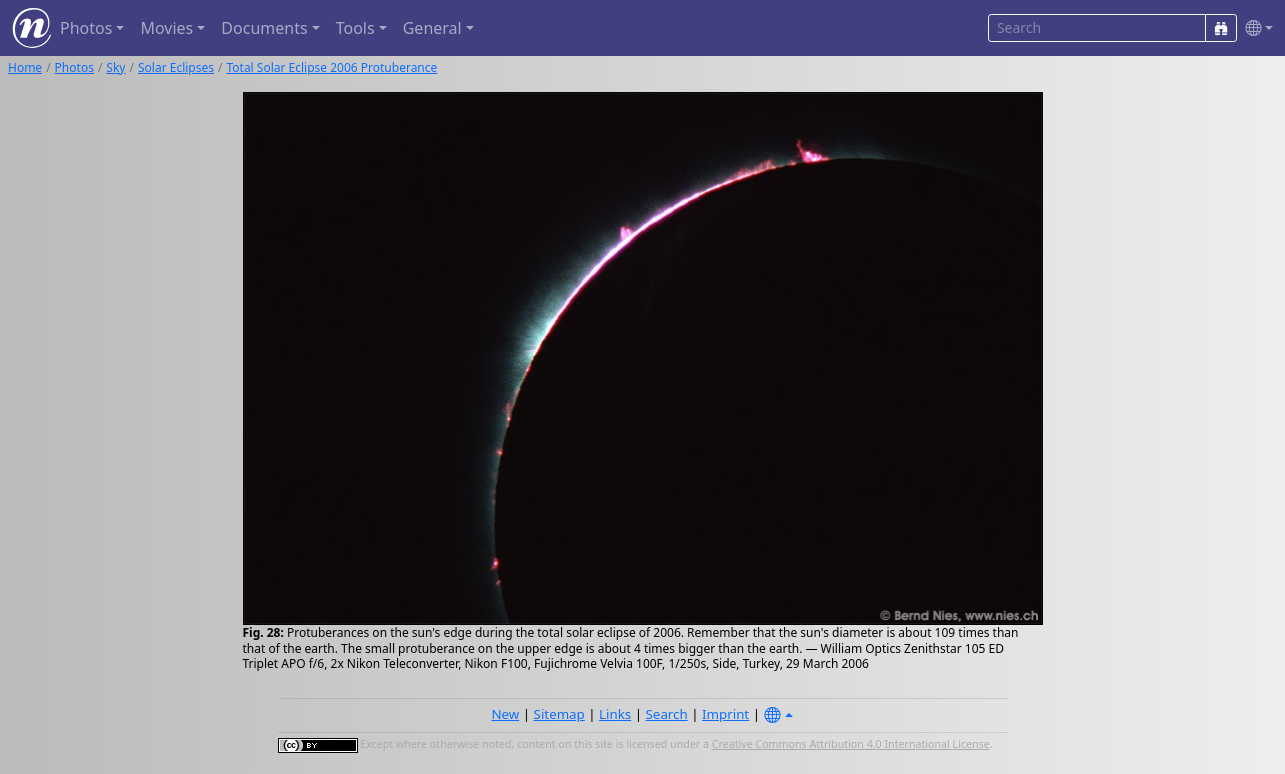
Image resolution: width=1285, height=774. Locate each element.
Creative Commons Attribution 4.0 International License (851, 744)
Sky (115, 67)
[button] (1255, 28)
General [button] (432, 28)
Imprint (725, 714)
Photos (74, 67)
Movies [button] (166, 28)
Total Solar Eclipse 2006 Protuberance (331, 67)
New (505, 714)
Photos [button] (86, 28)
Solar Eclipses (176, 67)
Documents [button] (264, 28)
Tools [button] (355, 28)
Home (25, 67)
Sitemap (559, 714)
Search (667, 714)
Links (615, 714)
